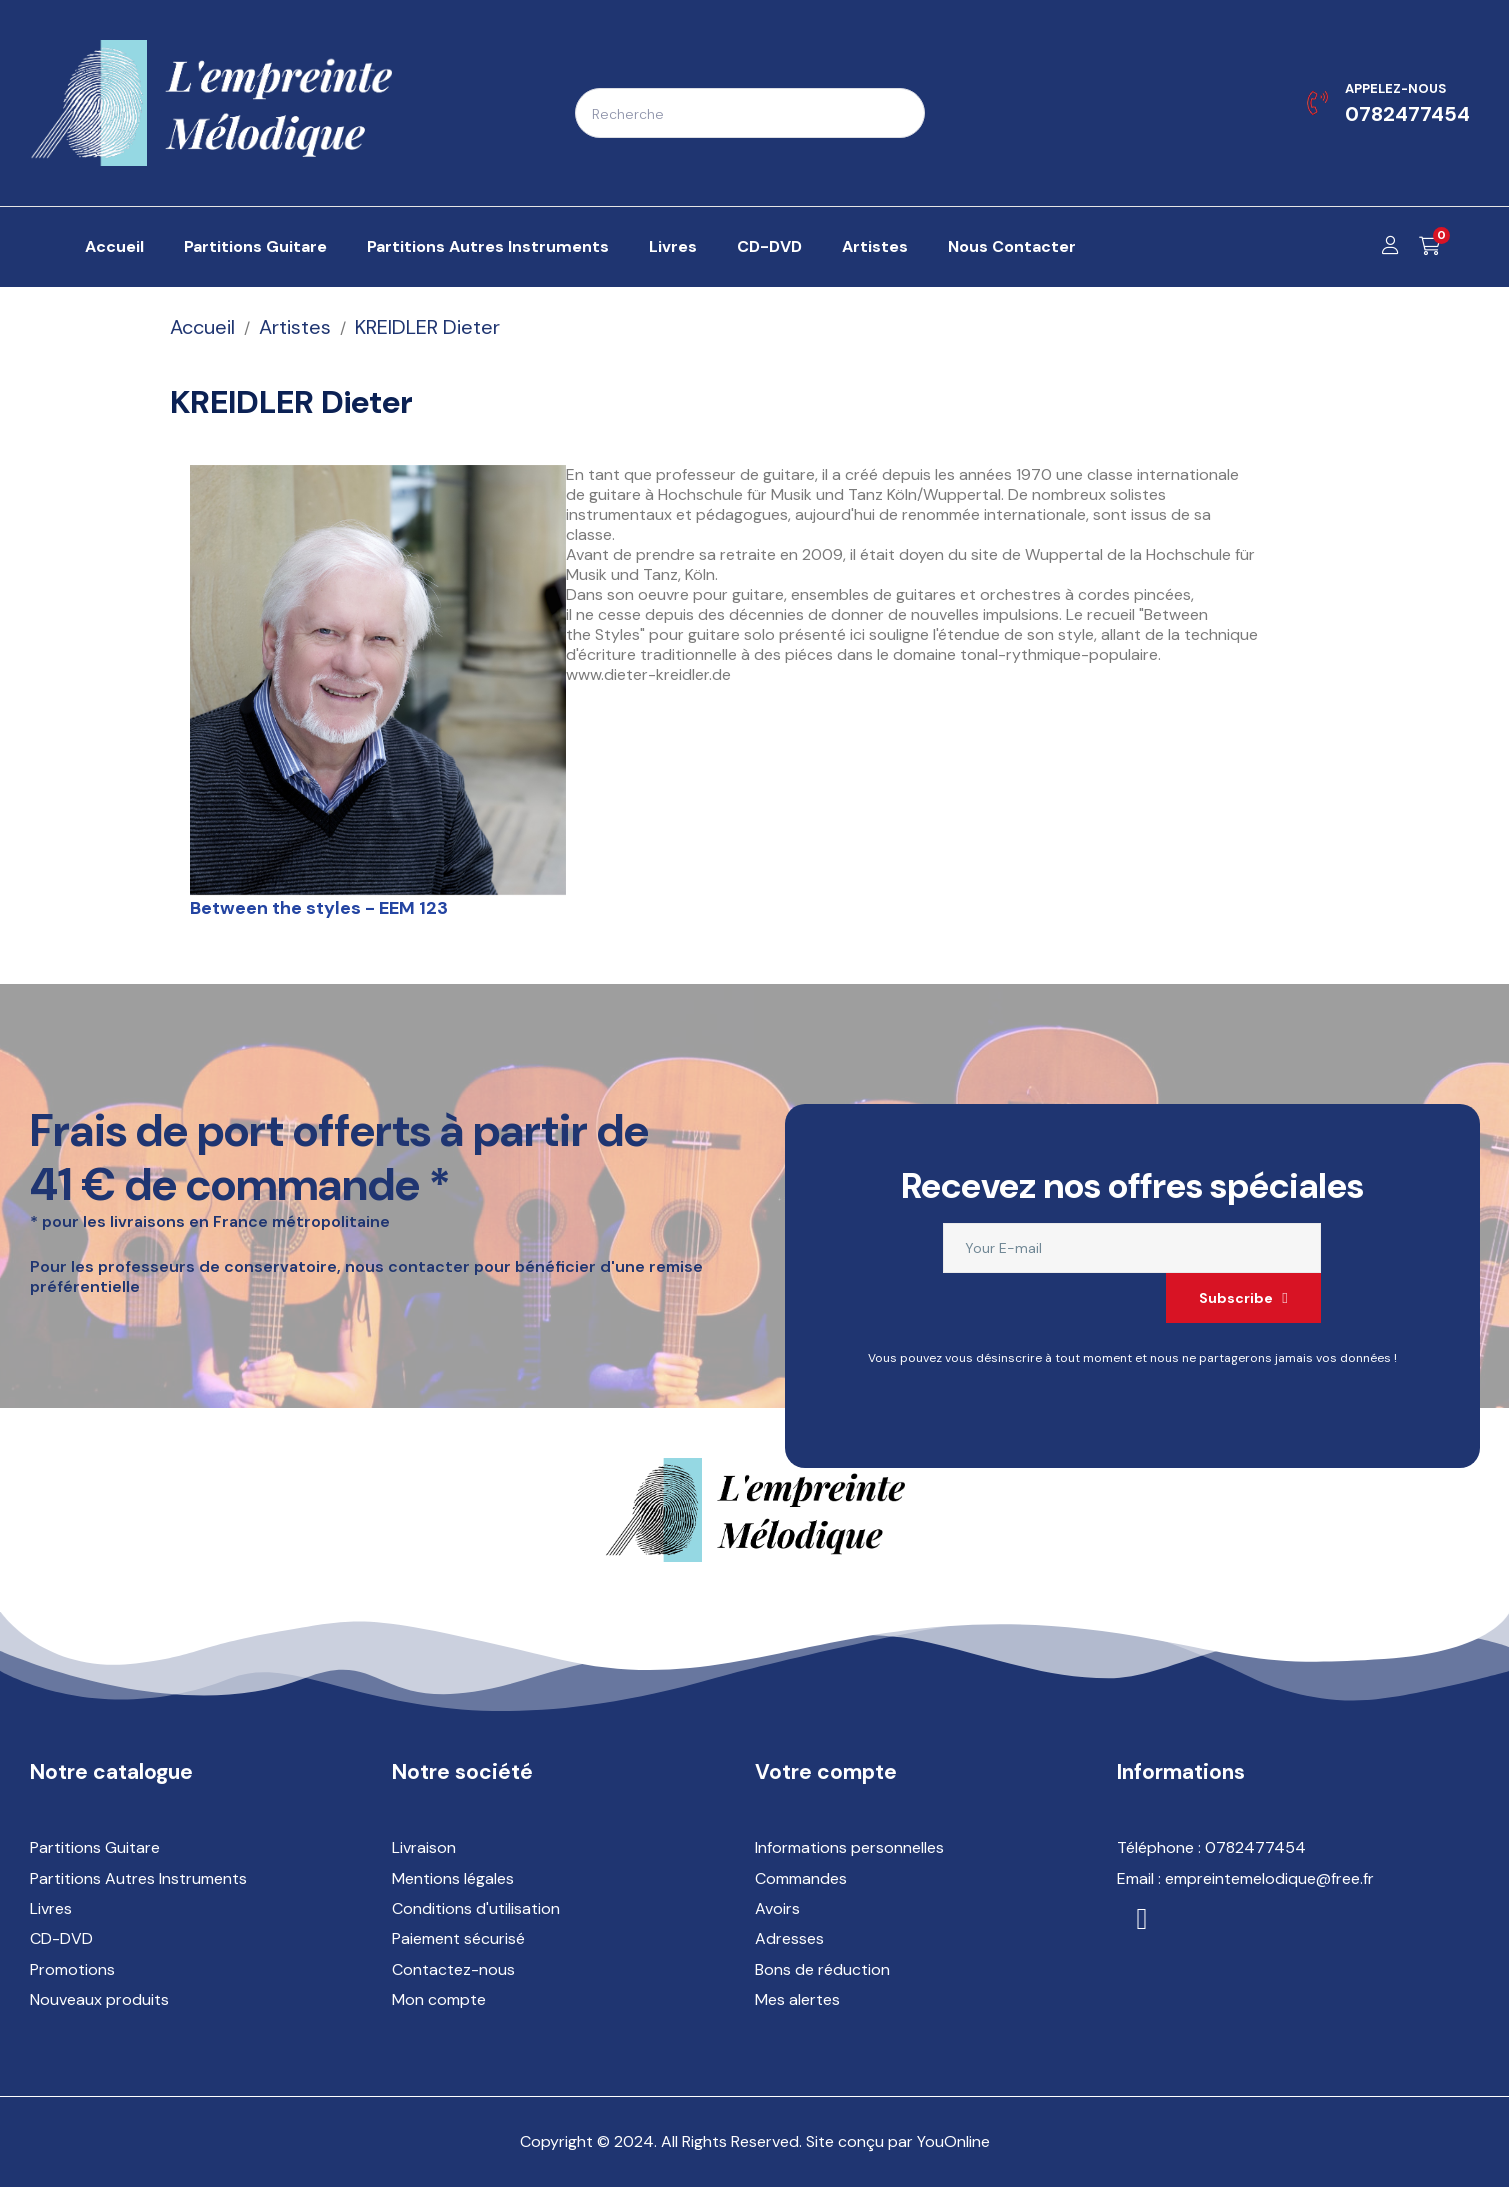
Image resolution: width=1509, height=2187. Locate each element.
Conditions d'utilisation (476, 1908)
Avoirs (777, 1908)
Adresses (789, 1938)
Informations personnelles (849, 1847)
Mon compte (439, 1999)
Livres (51, 1908)
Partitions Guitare (95, 1847)
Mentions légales (453, 1878)
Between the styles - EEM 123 (319, 908)
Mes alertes (797, 1999)
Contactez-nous (453, 1969)
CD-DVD (61, 1938)
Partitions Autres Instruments (138, 1878)
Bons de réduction (822, 1969)
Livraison (424, 1847)
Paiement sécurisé (458, 1938)
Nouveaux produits (99, 1999)
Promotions (72, 1969)
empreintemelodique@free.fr (1269, 1878)
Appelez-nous (1395, 88)
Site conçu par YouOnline (898, 2141)
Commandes (801, 1878)
